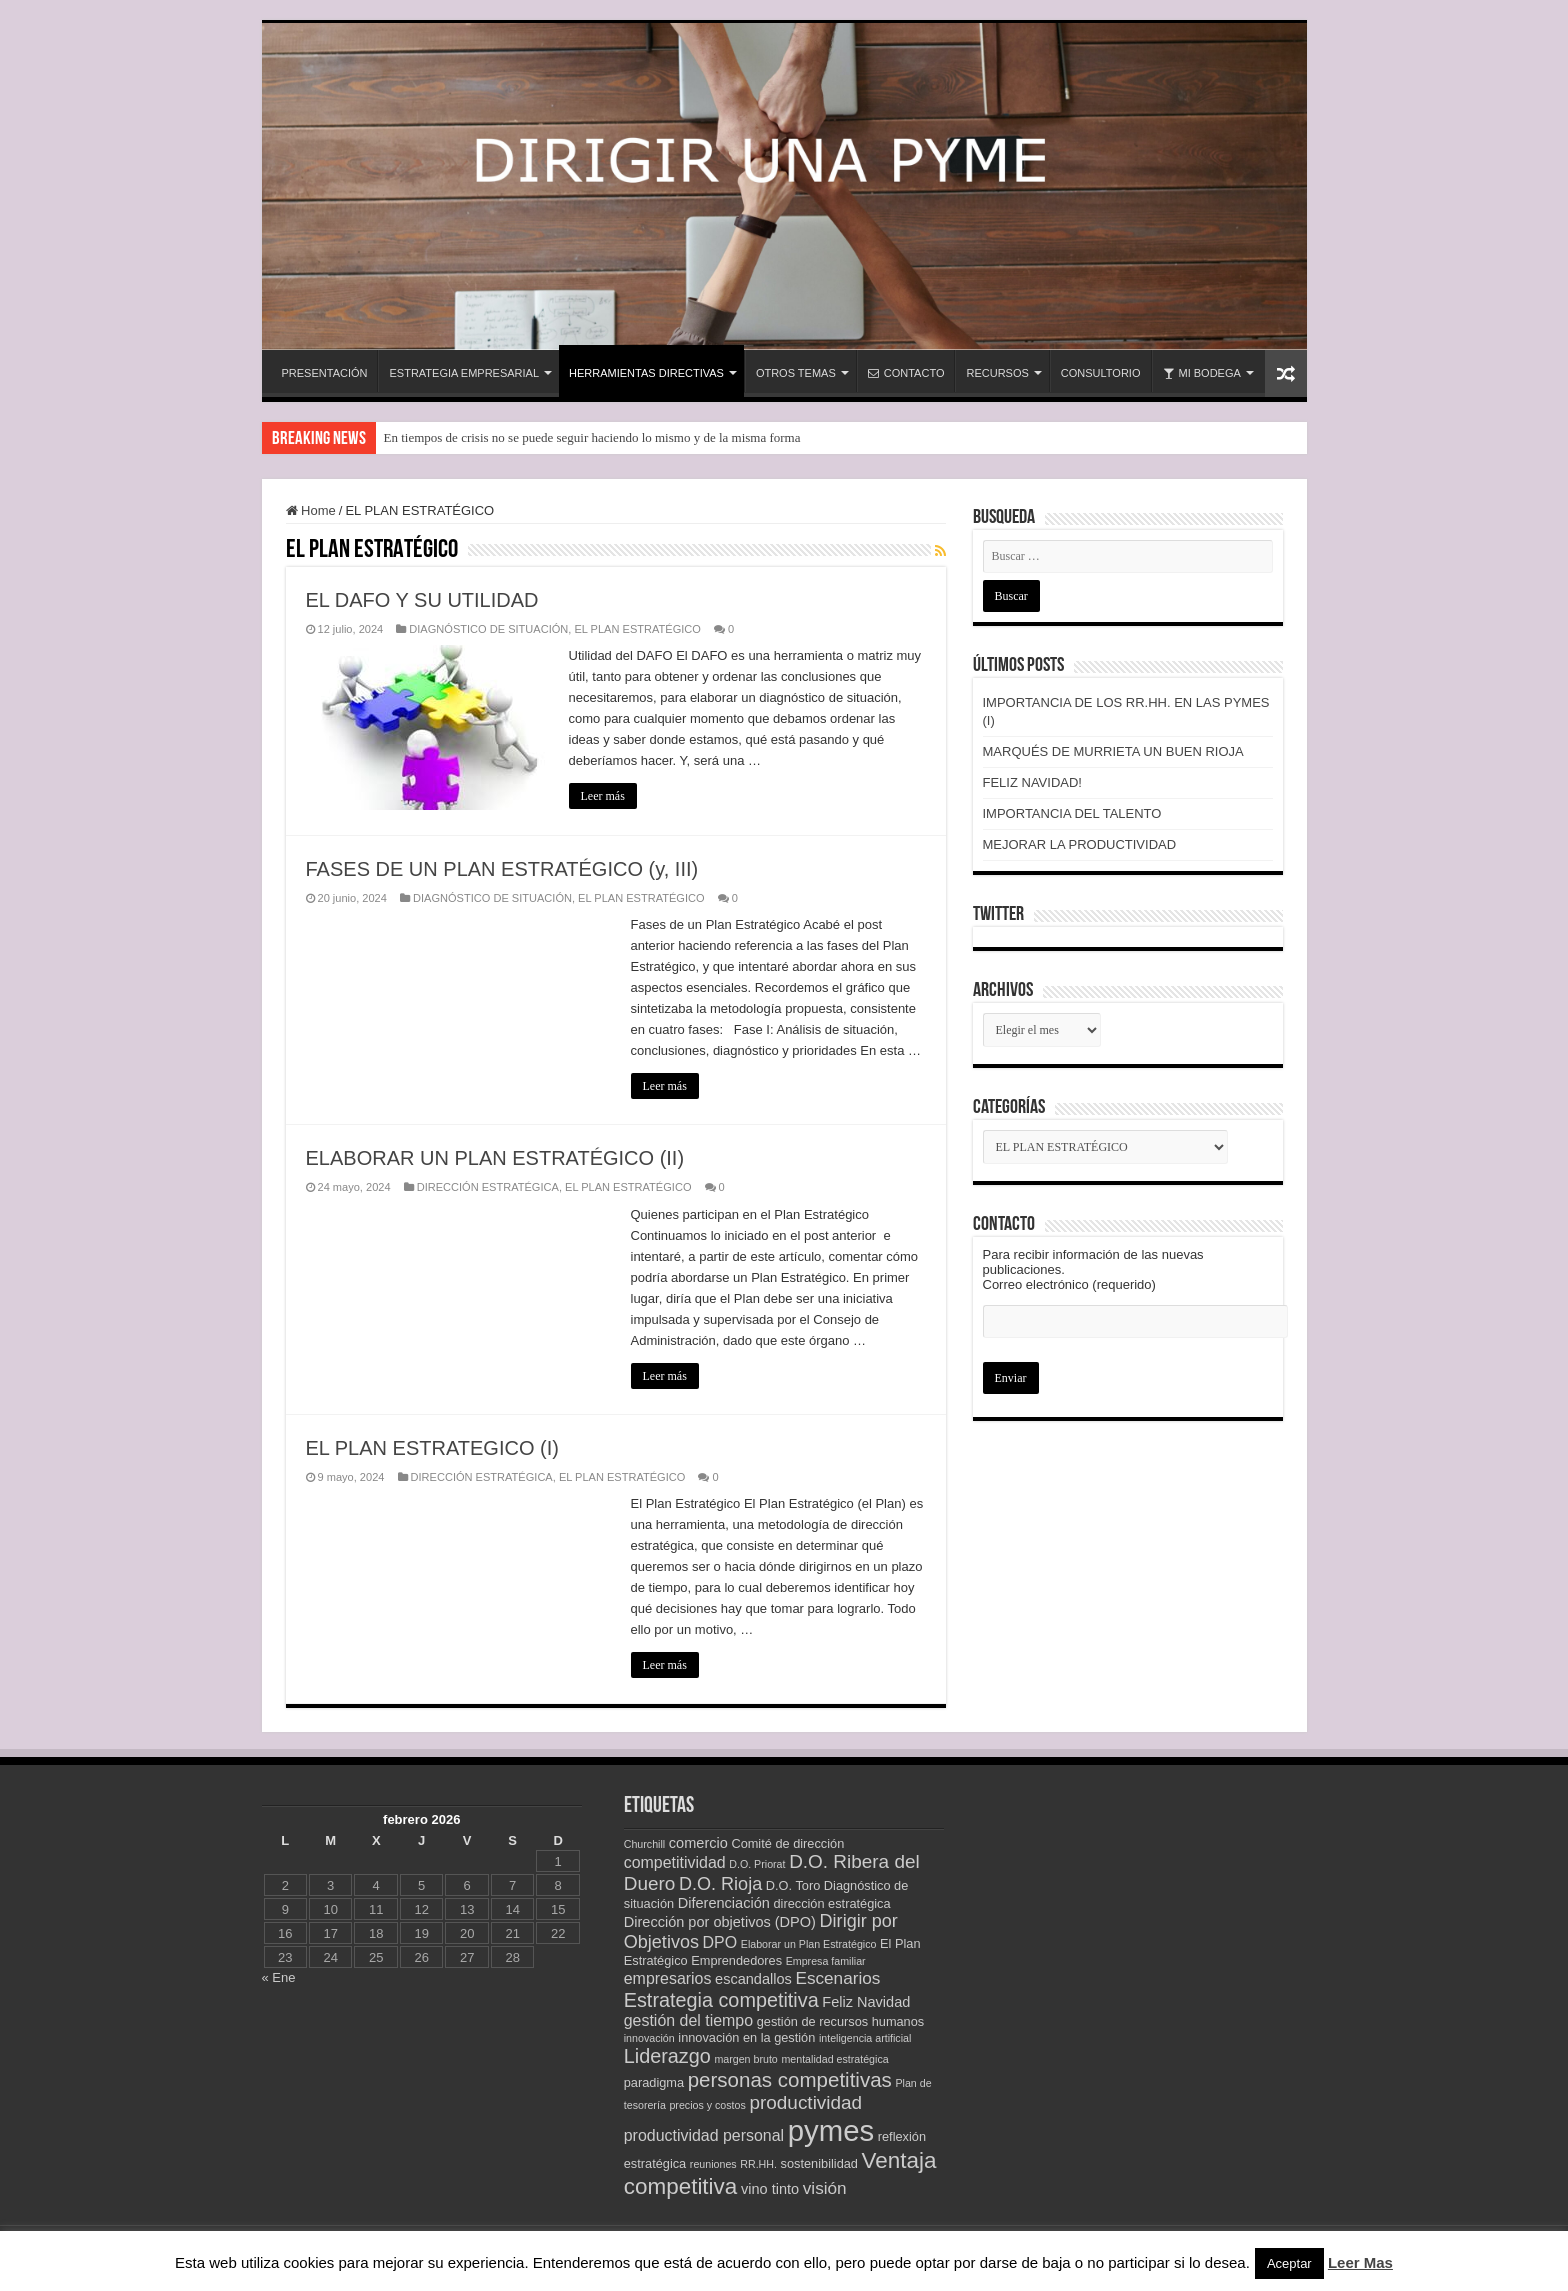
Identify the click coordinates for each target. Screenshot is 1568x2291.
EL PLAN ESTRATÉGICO (637, 629)
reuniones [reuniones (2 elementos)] (713, 2164)
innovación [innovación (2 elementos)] (649, 2038)
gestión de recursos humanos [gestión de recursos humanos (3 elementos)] (840, 2021)
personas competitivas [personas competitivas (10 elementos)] (790, 2079)
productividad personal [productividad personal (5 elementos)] (704, 2135)
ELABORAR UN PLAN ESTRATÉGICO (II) (495, 1158)
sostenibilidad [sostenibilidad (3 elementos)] (819, 2163)
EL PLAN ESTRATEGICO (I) (432, 1448)
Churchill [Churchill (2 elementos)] (644, 1844)
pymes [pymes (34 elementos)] (831, 2130)
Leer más (603, 796)
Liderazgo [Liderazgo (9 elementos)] (667, 2056)
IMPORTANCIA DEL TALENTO (1072, 813)
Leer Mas (1360, 2262)
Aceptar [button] (1289, 2263)
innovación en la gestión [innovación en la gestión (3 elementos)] (746, 2037)
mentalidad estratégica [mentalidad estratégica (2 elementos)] (834, 2059)
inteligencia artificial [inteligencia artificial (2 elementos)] (865, 2038)
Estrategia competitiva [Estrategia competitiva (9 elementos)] (721, 2000)
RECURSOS (997, 373)
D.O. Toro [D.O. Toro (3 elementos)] (793, 1885)
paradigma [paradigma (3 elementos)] (654, 2082)
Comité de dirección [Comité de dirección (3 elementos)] (787, 1843)
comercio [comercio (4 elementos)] (698, 1843)
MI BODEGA (1202, 373)
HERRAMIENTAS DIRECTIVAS (646, 373)
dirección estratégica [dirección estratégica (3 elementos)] (831, 1903)
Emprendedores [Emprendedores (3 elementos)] (736, 1960)
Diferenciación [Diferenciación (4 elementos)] (724, 1903)
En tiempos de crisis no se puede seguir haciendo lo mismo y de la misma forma (592, 437)
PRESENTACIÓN (325, 373)
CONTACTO (906, 373)
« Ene (279, 1977)
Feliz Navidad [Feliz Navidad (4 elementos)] (866, 2002)
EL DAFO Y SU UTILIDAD (422, 600)
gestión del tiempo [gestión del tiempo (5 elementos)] (688, 2020)
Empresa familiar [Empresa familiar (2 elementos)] (826, 1961)
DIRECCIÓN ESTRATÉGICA (488, 1187)
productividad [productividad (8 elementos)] (805, 2102)
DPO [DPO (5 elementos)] (720, 1942)
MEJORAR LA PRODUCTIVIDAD (1080, 844)
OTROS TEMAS (796, 373)
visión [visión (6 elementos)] (825, 2188)
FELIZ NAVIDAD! (1032, 782)
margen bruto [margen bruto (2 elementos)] (745, 2059)
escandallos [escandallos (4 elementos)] (753, 1979)
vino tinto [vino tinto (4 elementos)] (770, 2189)
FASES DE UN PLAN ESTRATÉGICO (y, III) (502, 869)
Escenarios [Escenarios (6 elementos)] (837, 1978)
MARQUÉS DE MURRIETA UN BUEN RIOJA (1113, 751)
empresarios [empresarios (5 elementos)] (668, 1978)
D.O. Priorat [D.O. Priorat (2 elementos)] (757, 1864)
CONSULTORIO (1101, 373)
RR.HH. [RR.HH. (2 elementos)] (758, 2164)
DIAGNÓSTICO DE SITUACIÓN (488, 629)
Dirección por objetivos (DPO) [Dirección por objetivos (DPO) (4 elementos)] (720, 1922)
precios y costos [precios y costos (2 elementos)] (707, 2105)
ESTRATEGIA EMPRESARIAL (464, 373)
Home (311, 510)
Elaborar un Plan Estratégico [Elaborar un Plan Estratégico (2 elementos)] (809, 1944)
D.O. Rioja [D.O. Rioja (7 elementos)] (720, 1884)
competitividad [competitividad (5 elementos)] (675, 1862)
